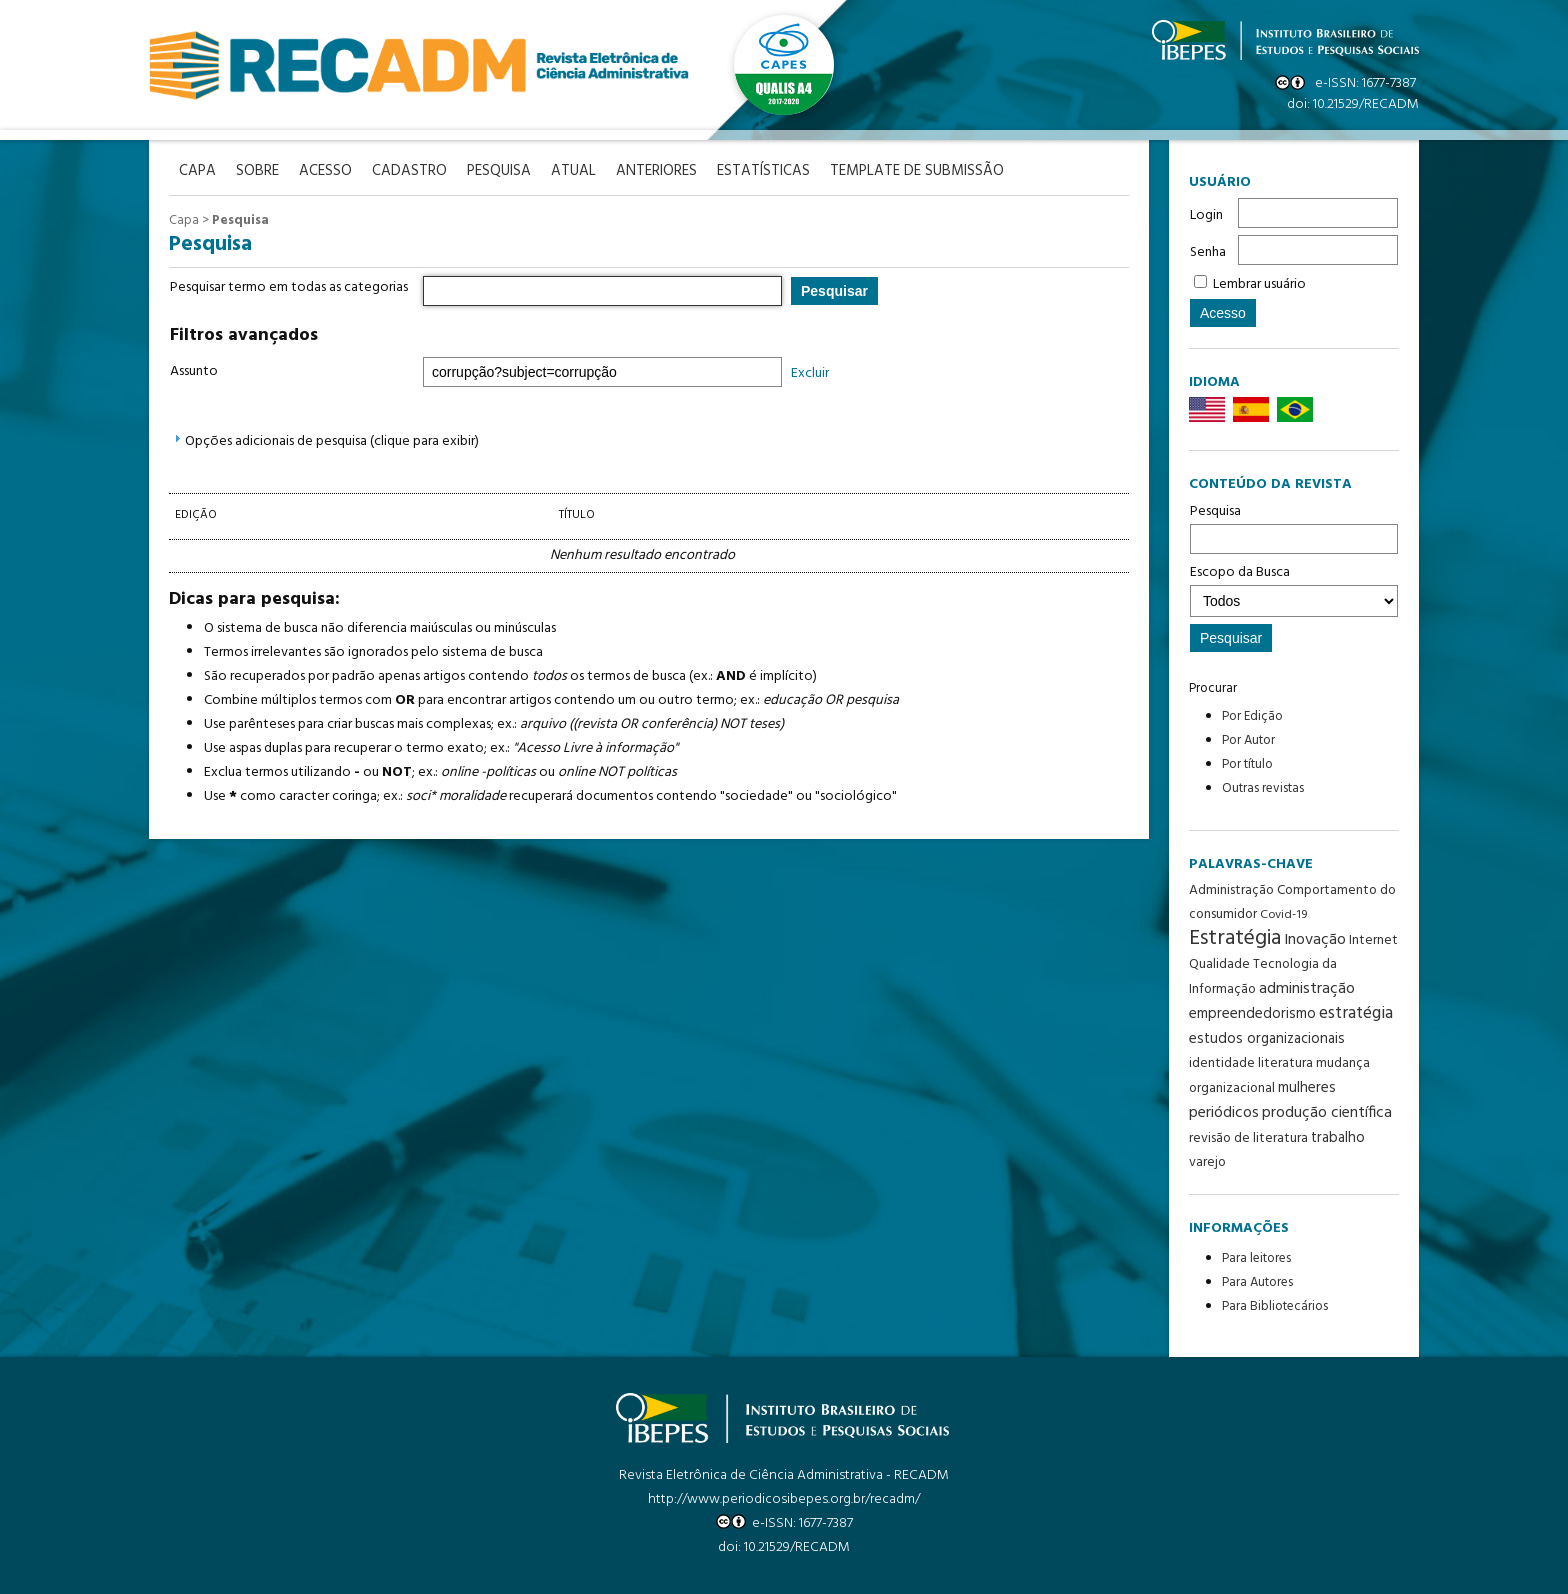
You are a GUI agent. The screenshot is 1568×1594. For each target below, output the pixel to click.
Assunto (194, 371)
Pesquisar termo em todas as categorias (289, 287)
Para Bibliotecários (1275, 1306)
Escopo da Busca (1294, 589)
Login (1206, 215)
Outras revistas (1263, 788)
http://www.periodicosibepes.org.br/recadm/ (784, 1499)
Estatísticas (763, 171)
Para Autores (1257, 1282)
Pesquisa (1294, 527)
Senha (1208, 252)
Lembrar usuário (1259, 284)
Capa (184, 220)
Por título (1247, 764)
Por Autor (1248, 740)
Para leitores (1256, 1258)
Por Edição (1252, 716)
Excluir (810, 373)
